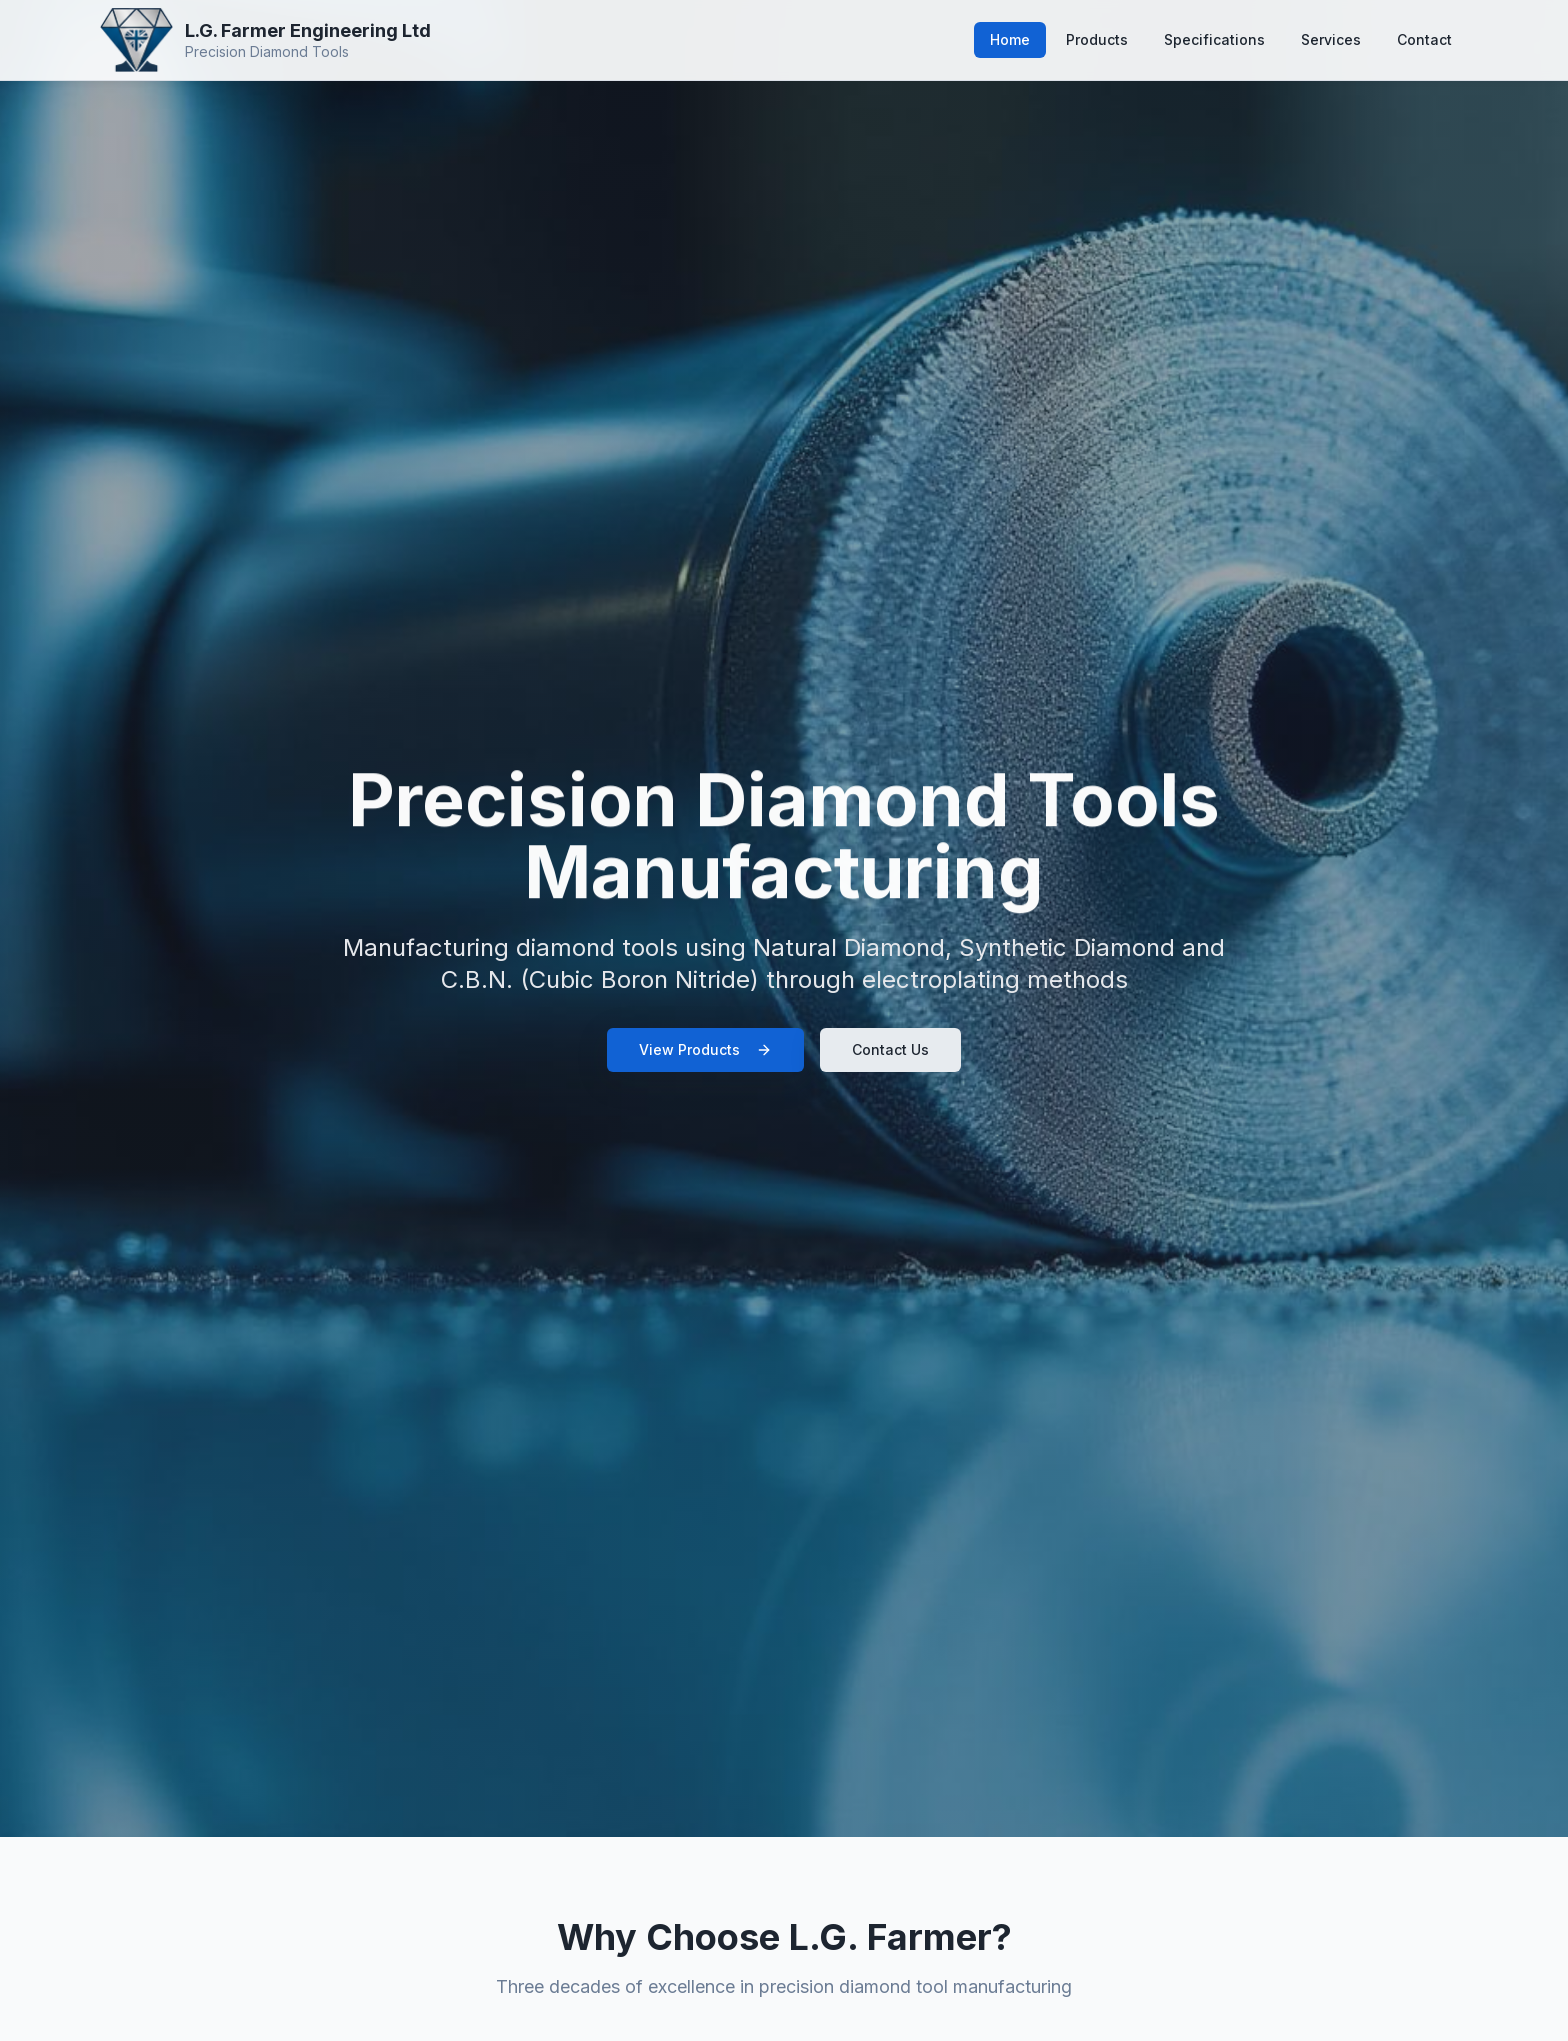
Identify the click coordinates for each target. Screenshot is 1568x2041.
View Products (705, 1049)
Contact (1424, 39)
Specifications (1214, 39)
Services (1331, 39)
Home (1010, 39)
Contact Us (890, 1049)
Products (1097, 39)
